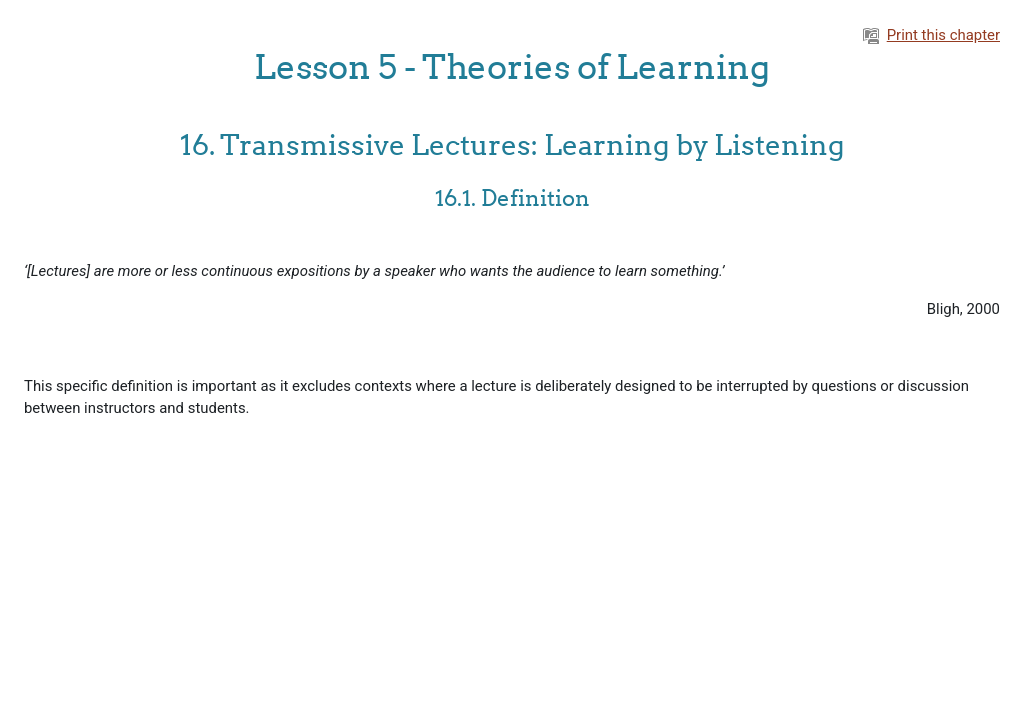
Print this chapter (931, 35)
